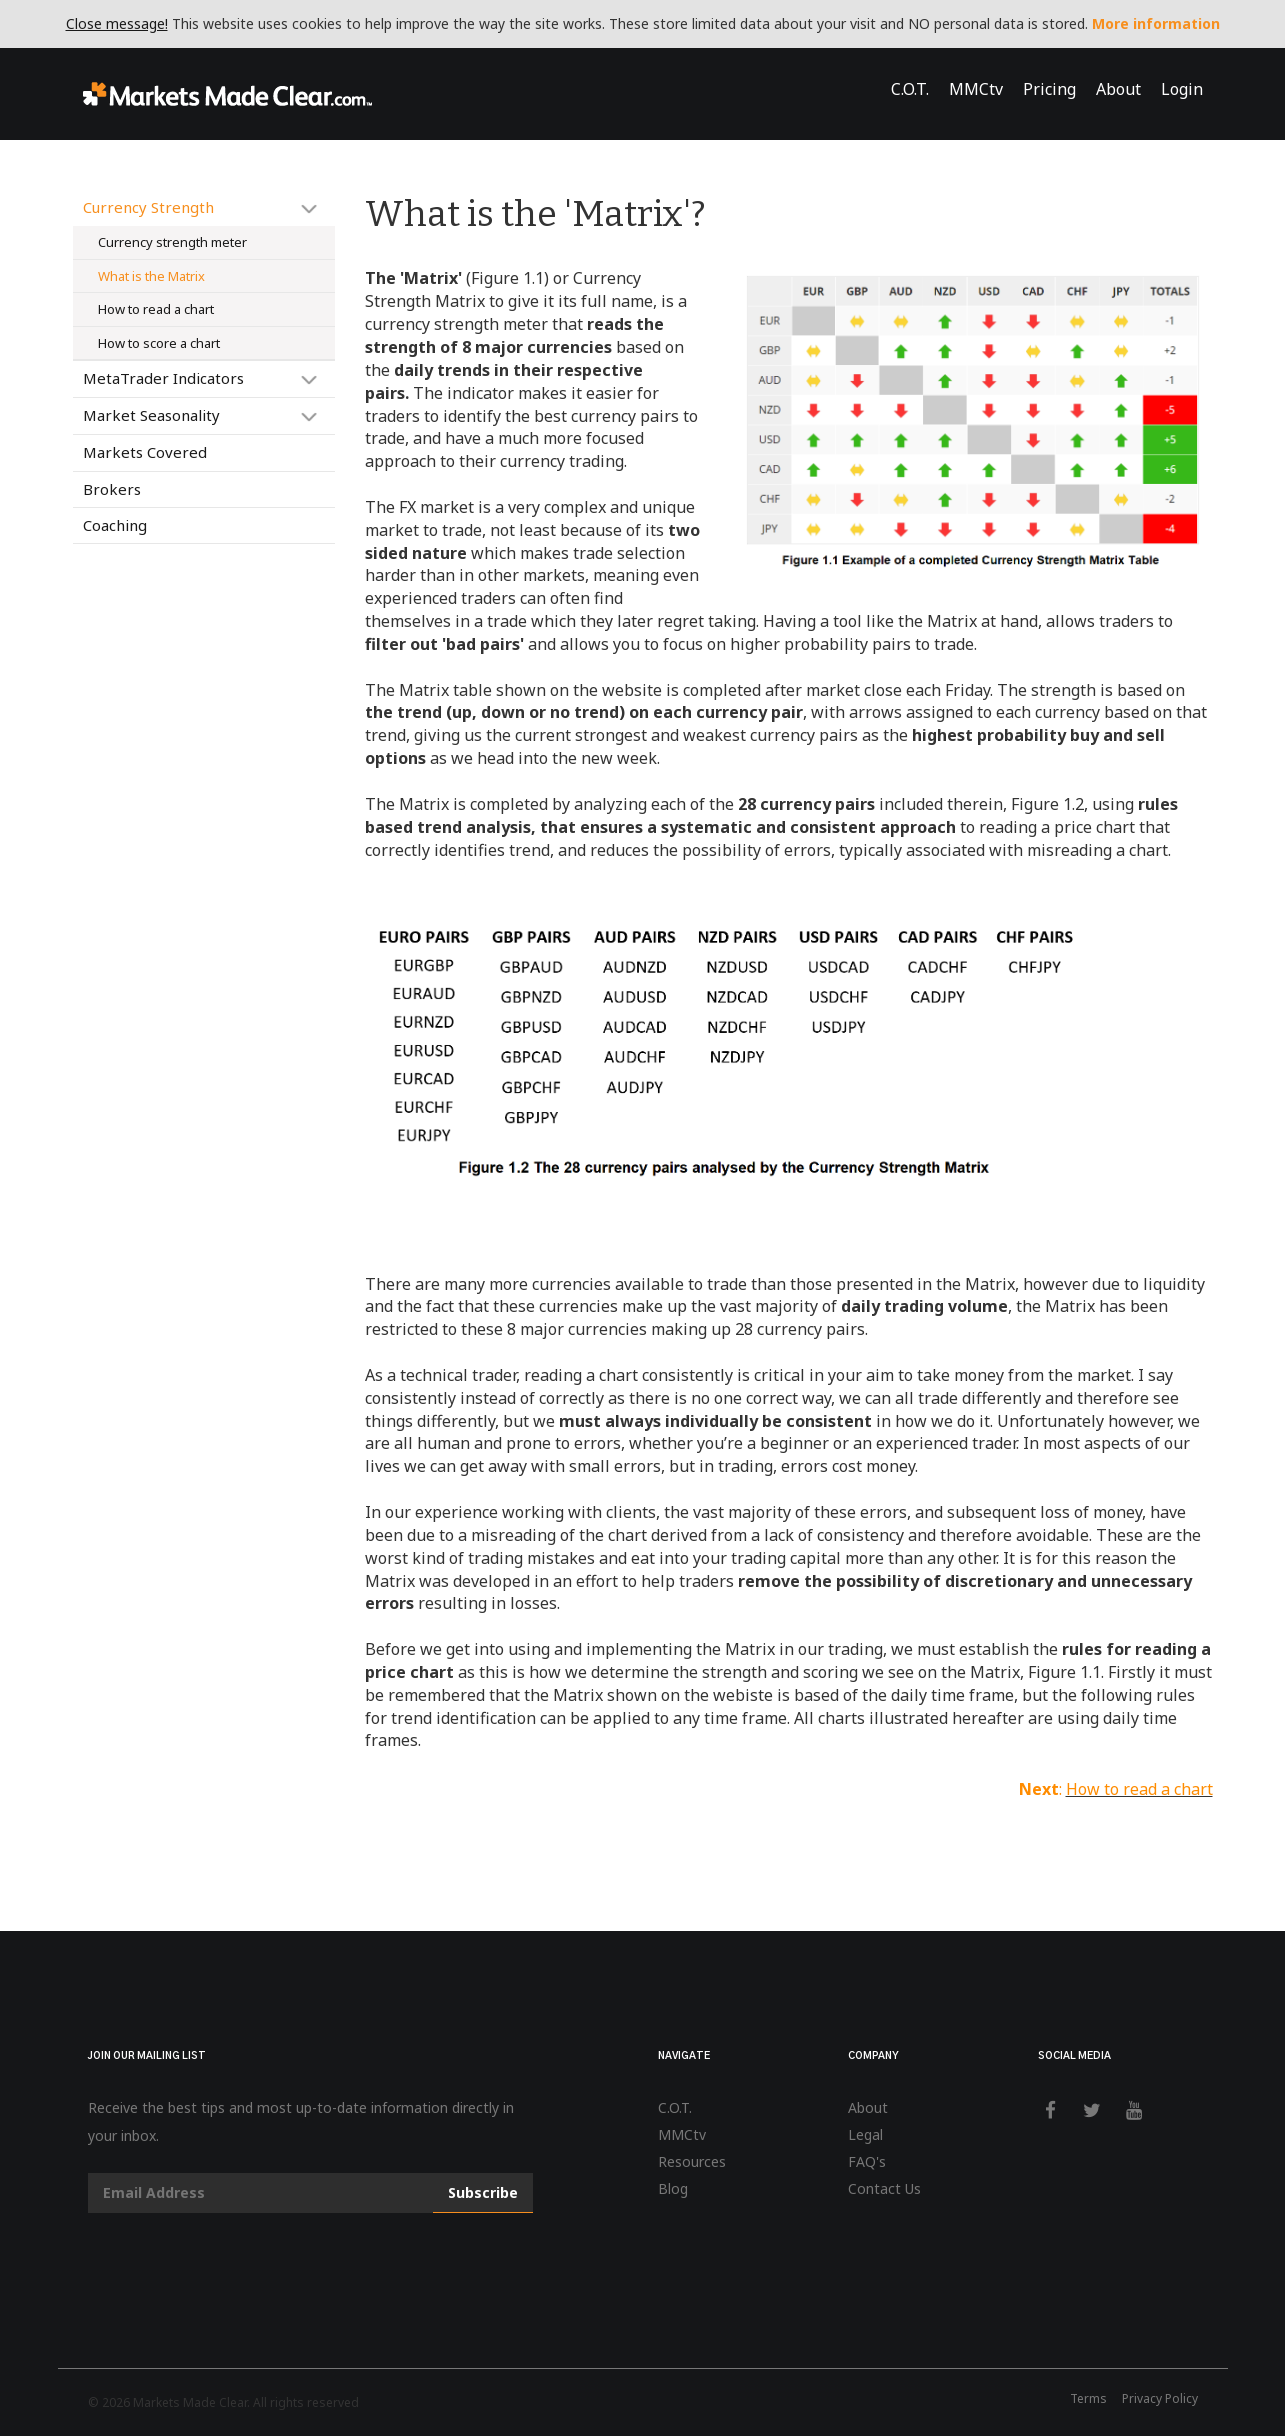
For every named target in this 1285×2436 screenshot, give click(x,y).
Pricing (1049, 89)
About (1118, 89)
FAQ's (867, 2161)
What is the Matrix (151, 276)
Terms (1088, 2398)
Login (1182, 89)
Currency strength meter (172, 242)
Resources (692, 2161)
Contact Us (884, 2188)
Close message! (117, 23)
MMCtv (976, 89)
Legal (865, 2134)
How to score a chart (159, 343)
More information (1156, 23)
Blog (673, 2188)
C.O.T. (910, 89)
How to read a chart (156, 309)
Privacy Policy (1160, 2398)
